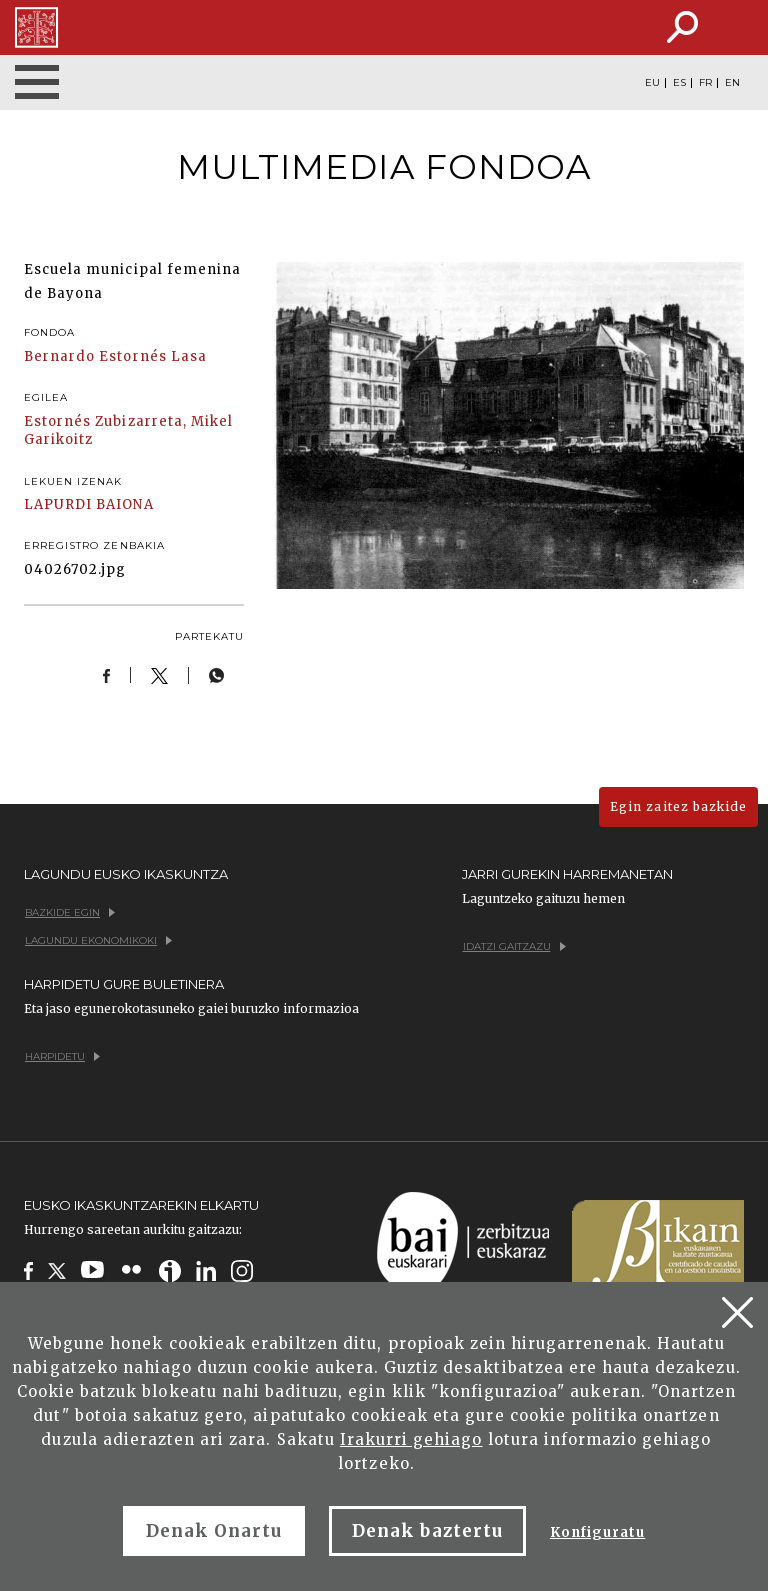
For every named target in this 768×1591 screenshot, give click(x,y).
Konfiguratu (597, 1532)
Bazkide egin (70, 912)
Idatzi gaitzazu (514, 946)
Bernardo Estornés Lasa (115, 356)
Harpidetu (62, 1056)
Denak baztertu (427, 1531)
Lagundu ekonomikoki (98, 940)
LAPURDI (58, 504)
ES (679, 83)
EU (652, 83)
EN (732, 83)
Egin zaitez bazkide (678, 806)
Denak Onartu (214, 1531)
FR (705, 83)
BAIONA (124, 504)
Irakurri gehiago (411, 1439)
